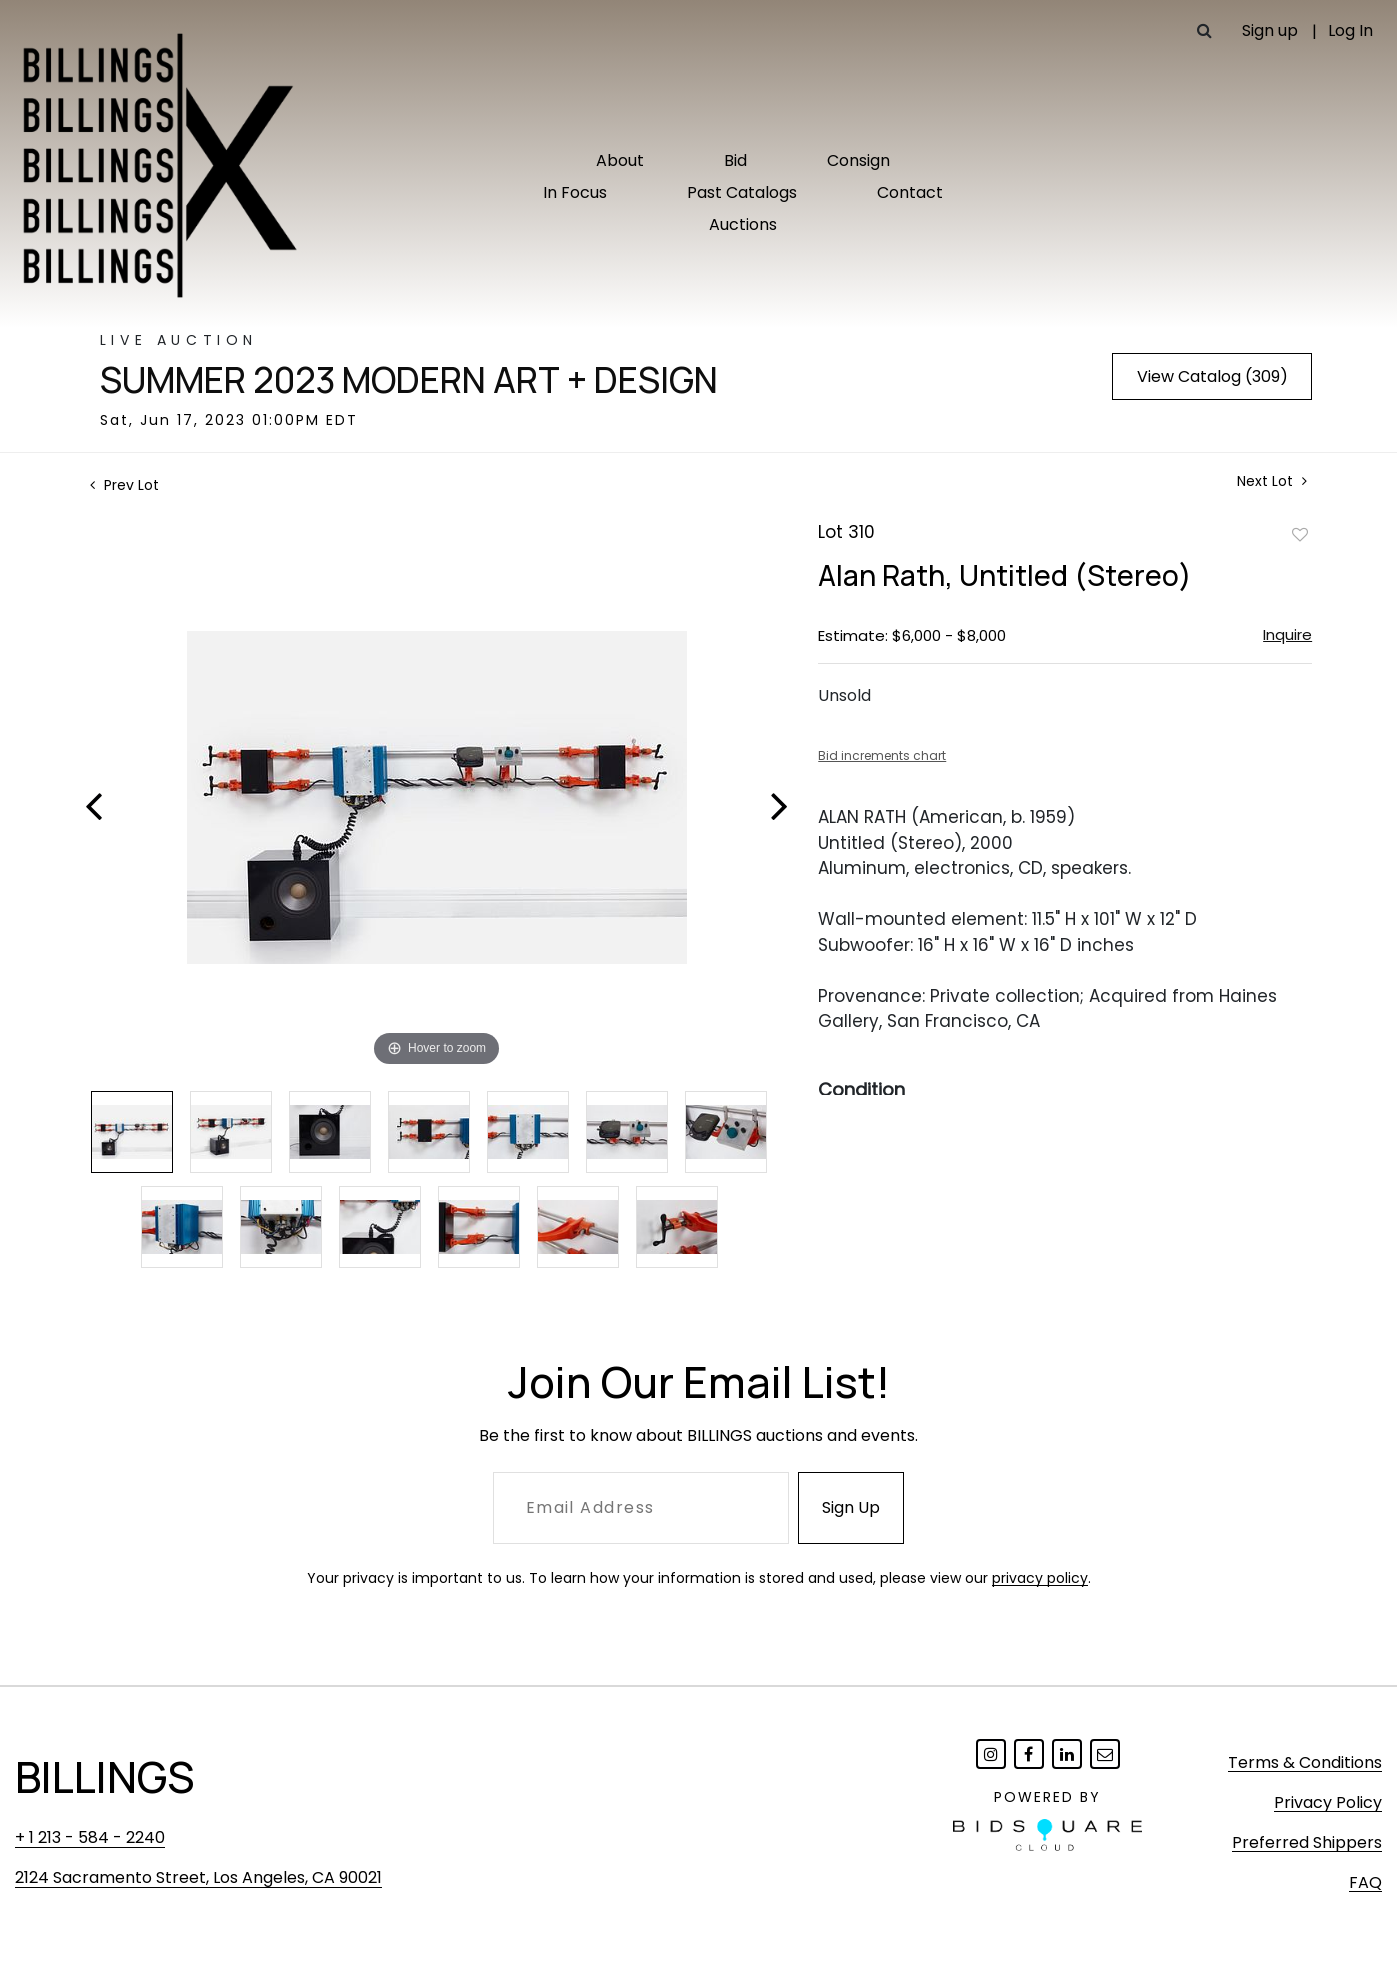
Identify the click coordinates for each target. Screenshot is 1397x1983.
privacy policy (1040, 1578)
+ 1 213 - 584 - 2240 (90, 1837)
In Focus (575, 192)
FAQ (1365, 1882)
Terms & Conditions (1305, 1762)
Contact (910, 192)
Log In (1350, 30)
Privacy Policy (1328, 1802)
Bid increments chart (882, 755)
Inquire (1287, 634)
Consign (858, 160)
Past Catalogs (742, 192)
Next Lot (1272, 481)
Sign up (1270, 30)
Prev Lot (124, 485)
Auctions (743, 224)
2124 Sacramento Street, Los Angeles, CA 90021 (198, 1877)
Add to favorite (1300, 534)
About (620, 160)
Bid (735, 160)
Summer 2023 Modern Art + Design (409, 380)
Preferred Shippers (1307, 1842)
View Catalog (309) (1212, 376)
